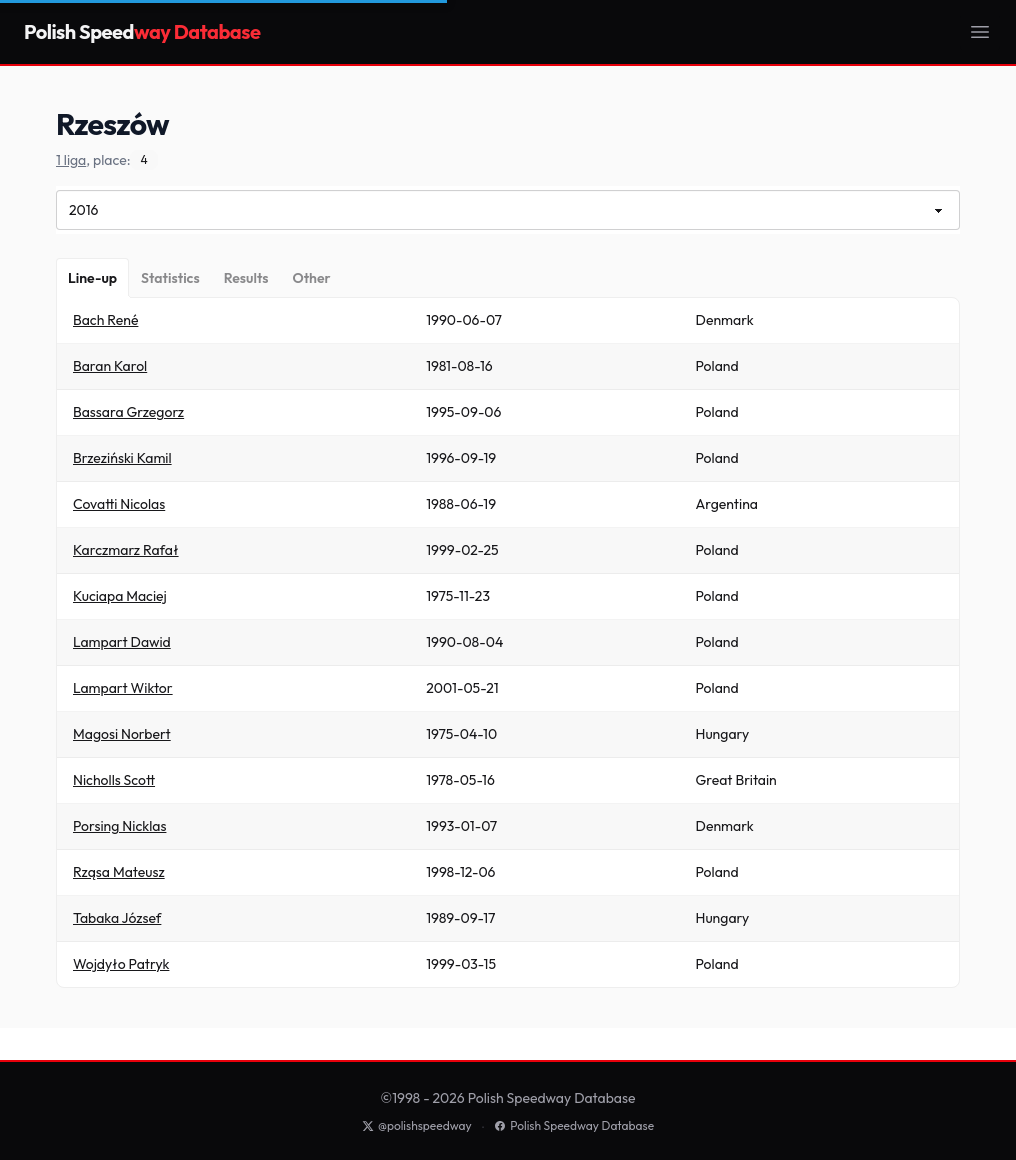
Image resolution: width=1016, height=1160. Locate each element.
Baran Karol (110, 366)
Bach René (105, 320)
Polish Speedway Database (574, 1125)
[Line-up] (92, 278)
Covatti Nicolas (119, 504)
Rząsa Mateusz (119, 872)
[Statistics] (170, 278)
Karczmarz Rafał (126, 550)
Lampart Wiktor (123, 688)
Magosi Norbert (122, 734)
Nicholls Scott (114, 780)
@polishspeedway (417, 1125)
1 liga (71, 160)
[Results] (246, 278)
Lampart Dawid (122, 642)
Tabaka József (117, 918)
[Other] (311, 278)
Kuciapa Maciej (120, 596)
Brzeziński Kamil (122, 458)
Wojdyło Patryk (121, 964)
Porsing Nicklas (119, 826)
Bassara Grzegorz (128, 412)
